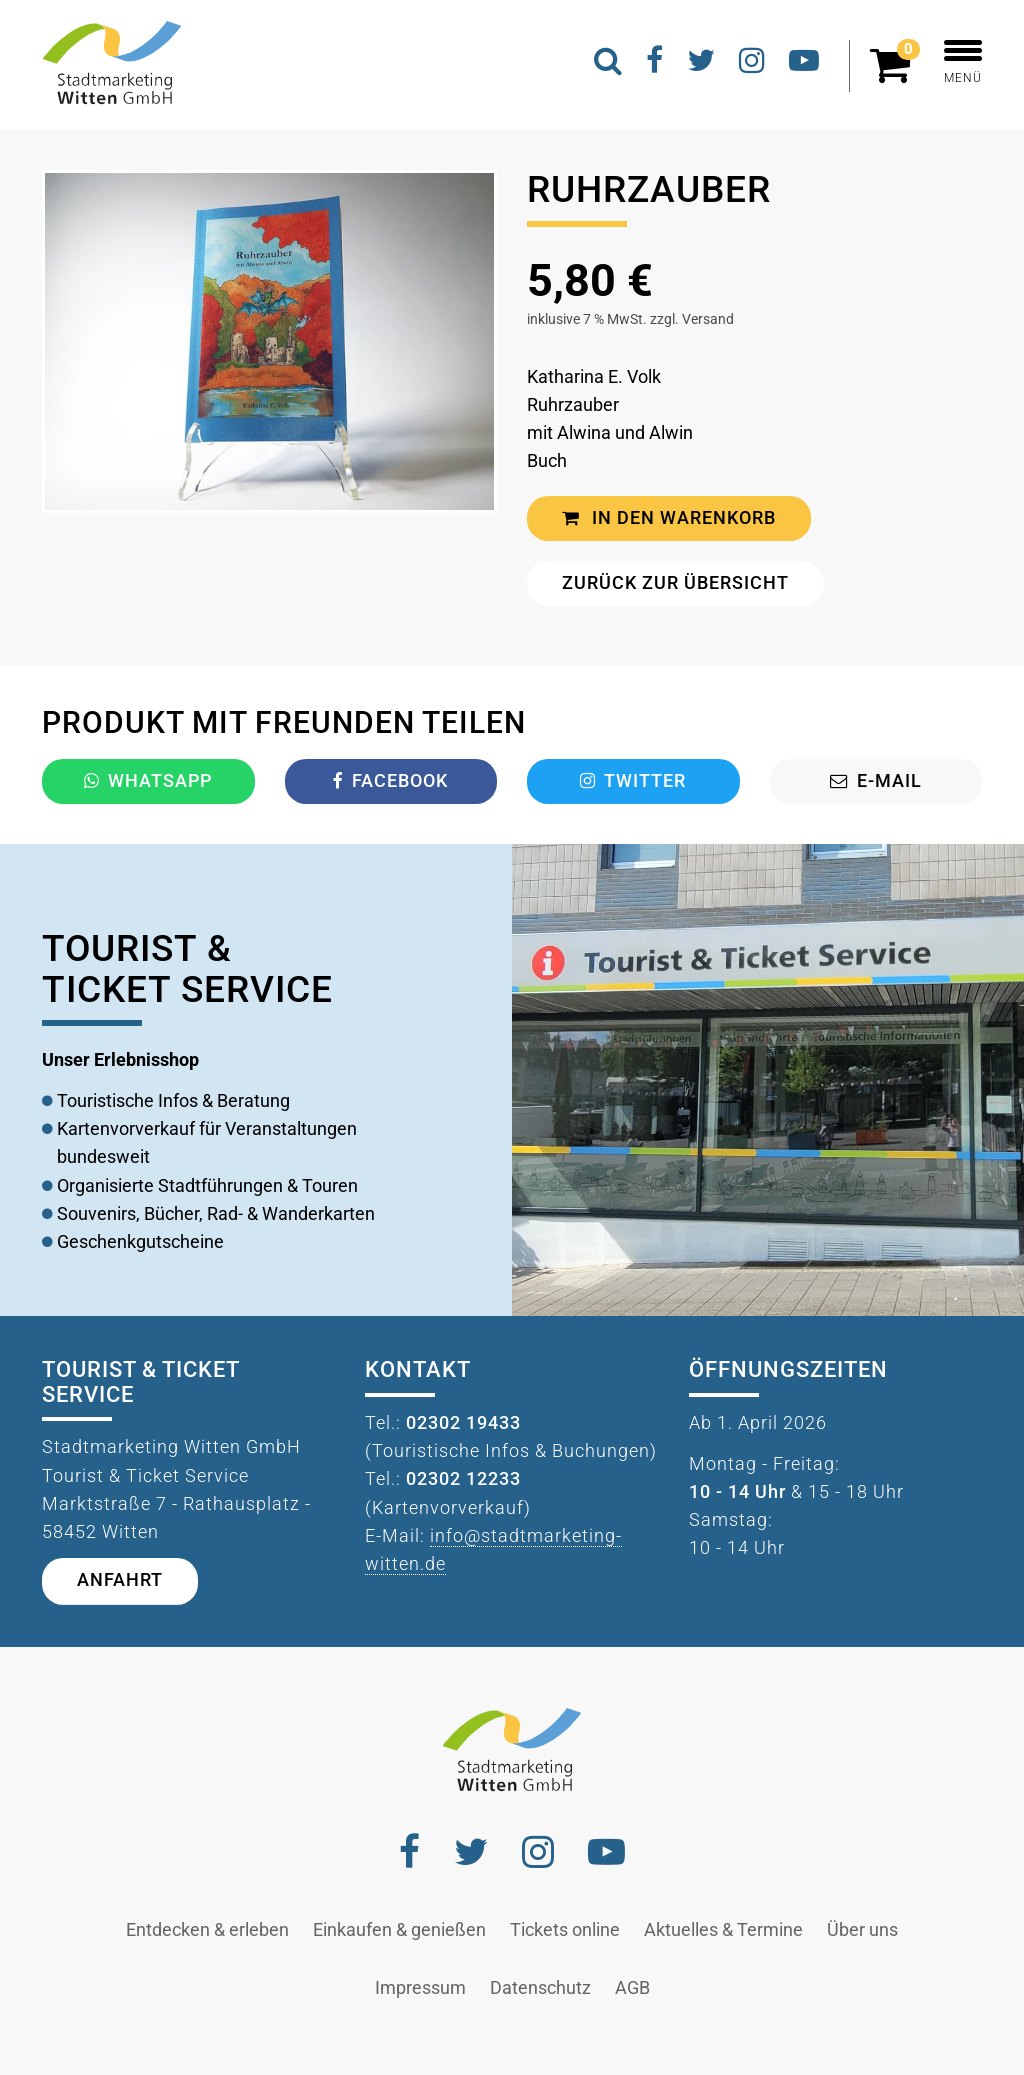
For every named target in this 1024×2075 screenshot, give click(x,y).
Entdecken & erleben (207, 1930)
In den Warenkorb (669, 518)
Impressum (420, 1988)
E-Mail (876, 781)
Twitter (633, 781)
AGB (632, 1988)
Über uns (862, 1930)
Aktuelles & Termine (723, 1930)
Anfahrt (120, 1580)
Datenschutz (540, 1988)
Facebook (390, 781)
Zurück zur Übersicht (675, 583)
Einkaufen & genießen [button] (399, 1930)
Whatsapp (148, 781)
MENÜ (963, 62)
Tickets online (565, 1930)
